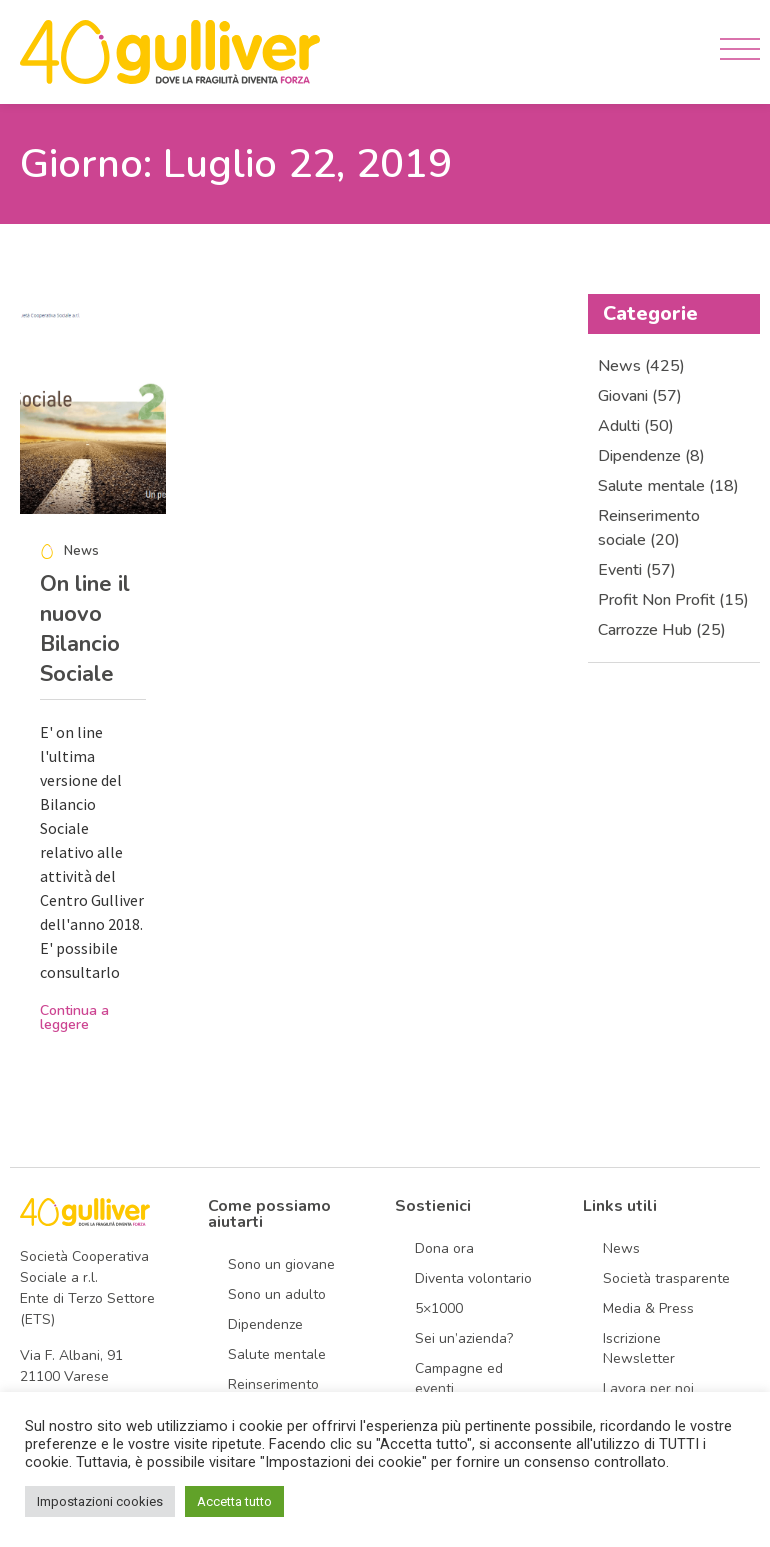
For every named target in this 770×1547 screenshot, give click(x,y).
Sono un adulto (277, 1294)
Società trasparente (666, 1278)
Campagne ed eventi (459, 1378)
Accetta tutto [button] (234, 1501)
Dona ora (444, 1248)
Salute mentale (277, 1354)
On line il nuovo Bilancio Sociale (85, 629)
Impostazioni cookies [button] (100, 1501)
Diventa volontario (473, 1278)
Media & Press (648, 1308)
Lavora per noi (648, 1388)
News (621, 1248)
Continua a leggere (74, 1017)
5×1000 (439, 1308)
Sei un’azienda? (464, 1338)
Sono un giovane (281, 1264)
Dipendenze (265, 1324)
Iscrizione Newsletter (639, 1348)
